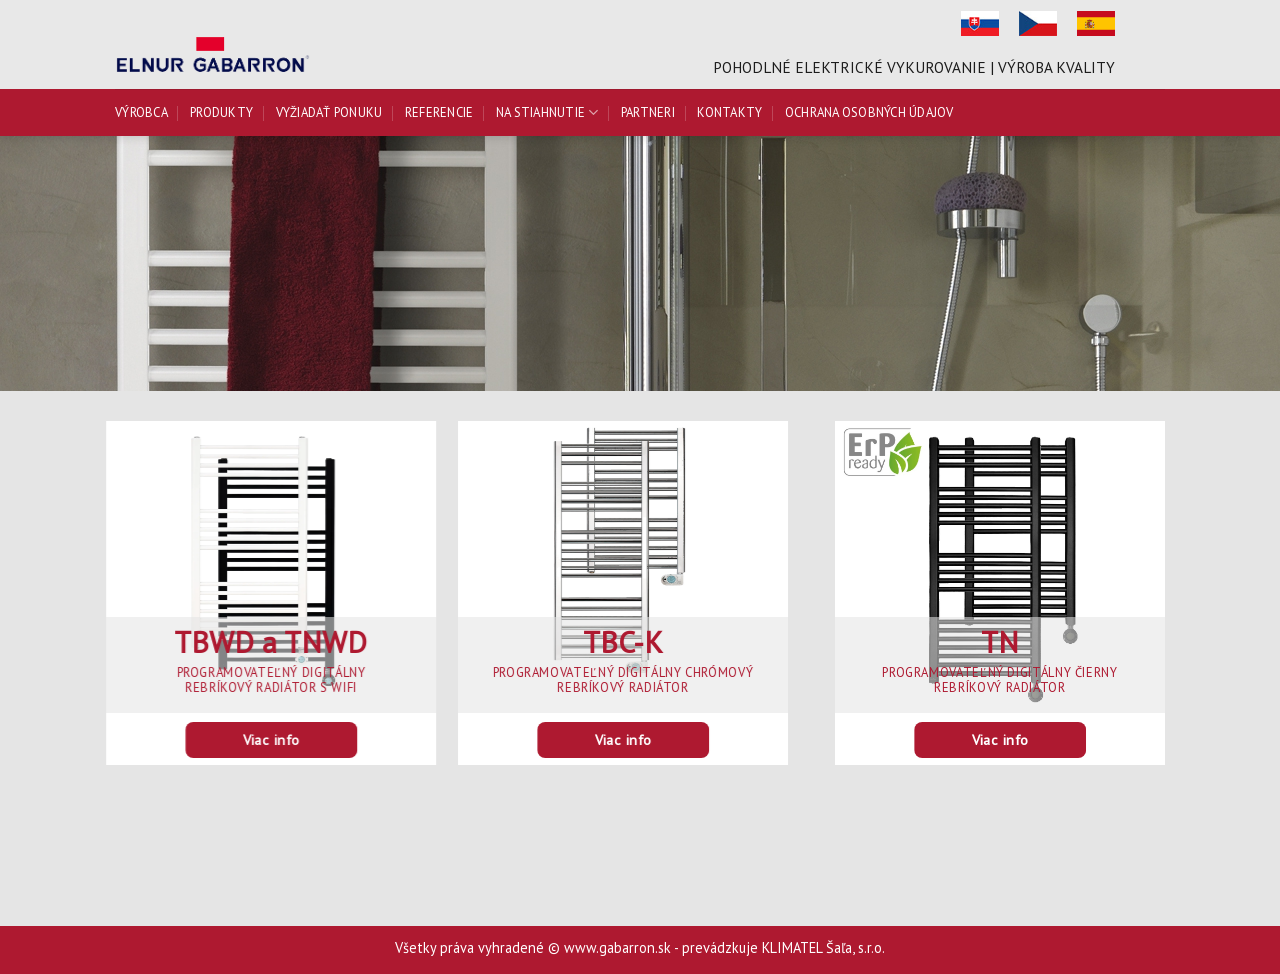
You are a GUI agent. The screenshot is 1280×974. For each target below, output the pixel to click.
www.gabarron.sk (617, 947)
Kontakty (729, 112)
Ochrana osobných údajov (869, 112)
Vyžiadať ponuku (329, 112)
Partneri (648, 112)
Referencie (439, 112)
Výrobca (141, 112)
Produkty (221, 112)
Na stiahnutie (547, 112)
